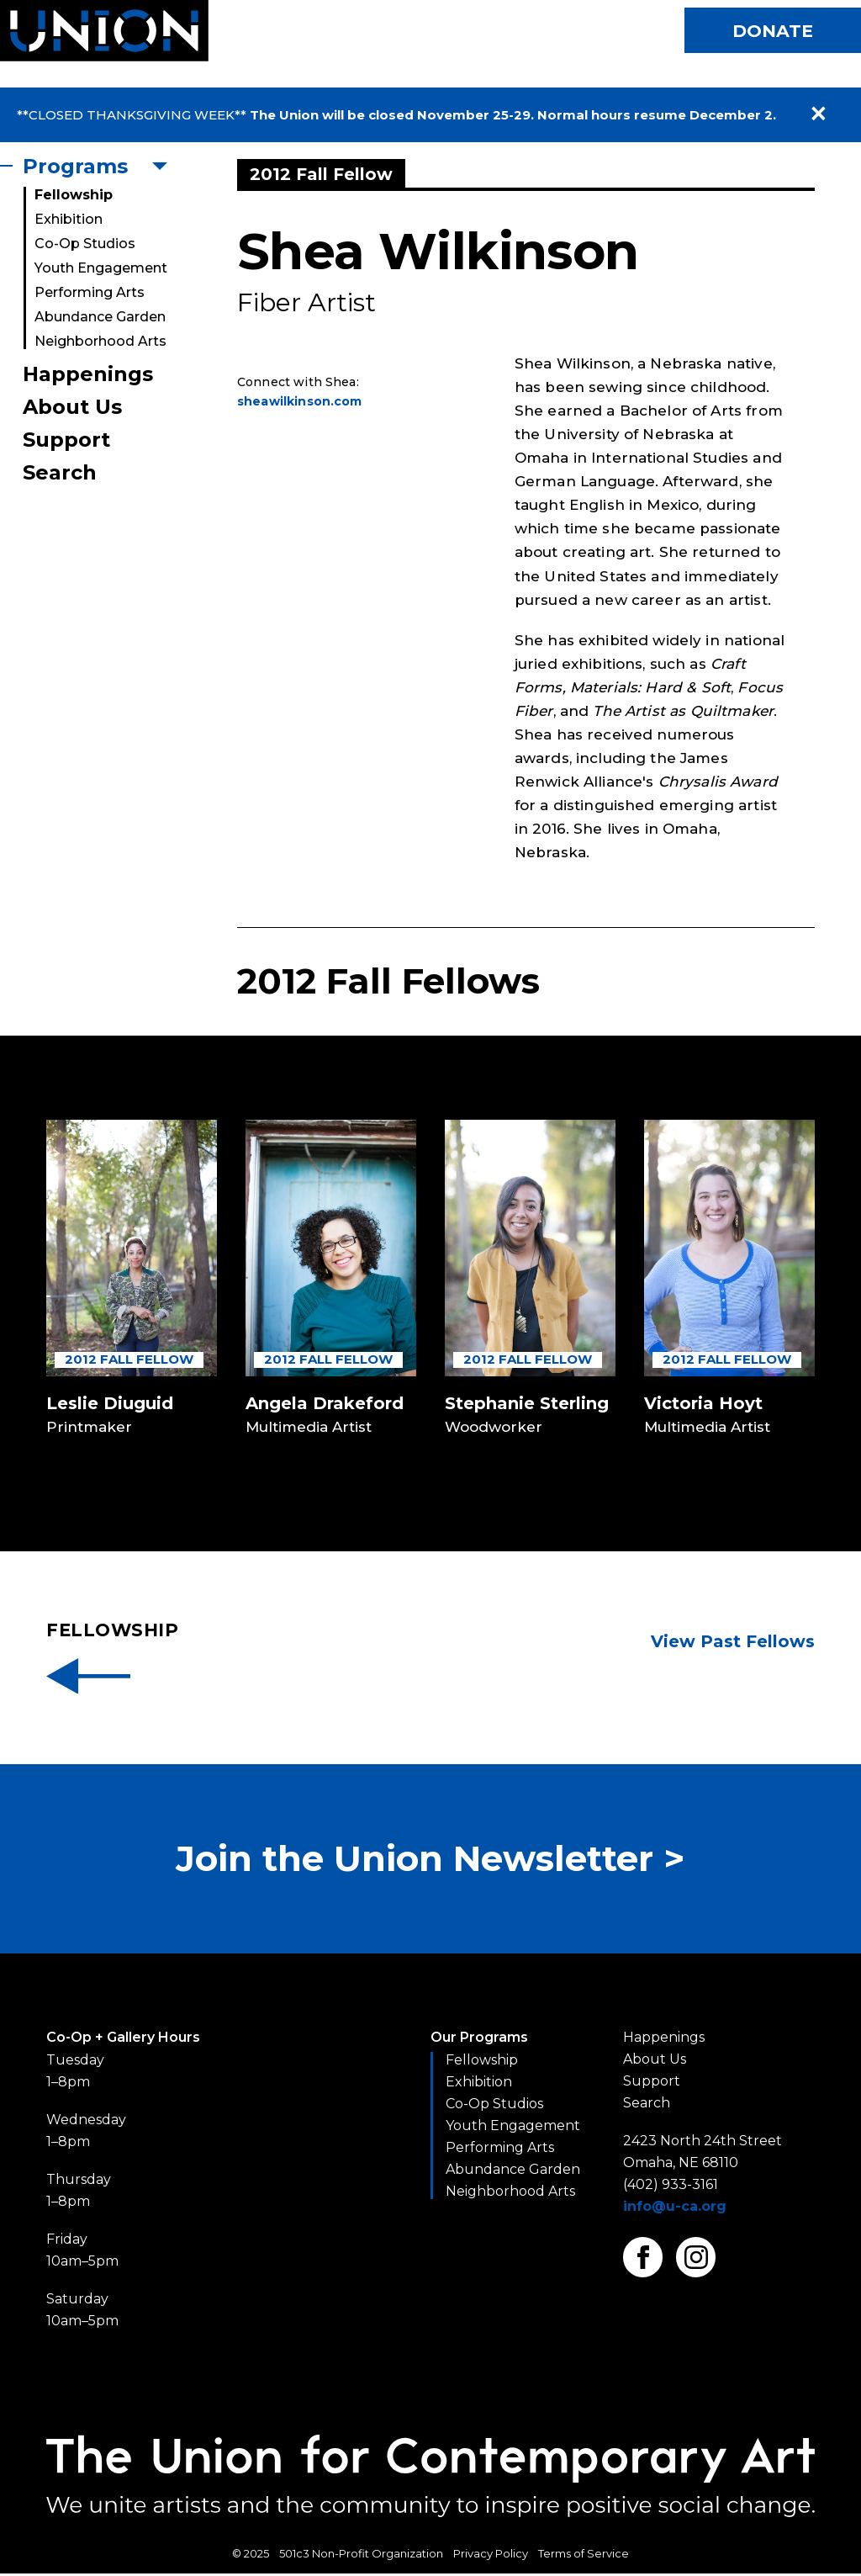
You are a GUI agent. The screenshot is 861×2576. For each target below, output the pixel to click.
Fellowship (73, 195)
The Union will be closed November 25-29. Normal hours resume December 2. (513, 115)
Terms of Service (583, 2556)
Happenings (88, 374)
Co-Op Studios (84, 244)
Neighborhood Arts (100, 341)
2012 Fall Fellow (129, 1359)
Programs (75, 166)
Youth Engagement (100, 268)
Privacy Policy (490, 2556)
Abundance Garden (100, 317)
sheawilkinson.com (299, 401)
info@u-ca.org (674, 2209)
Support (66, 439)
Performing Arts (89, 292)
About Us (72, 407)
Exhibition (68, 219)
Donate (771, 30)
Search (60, 472)
